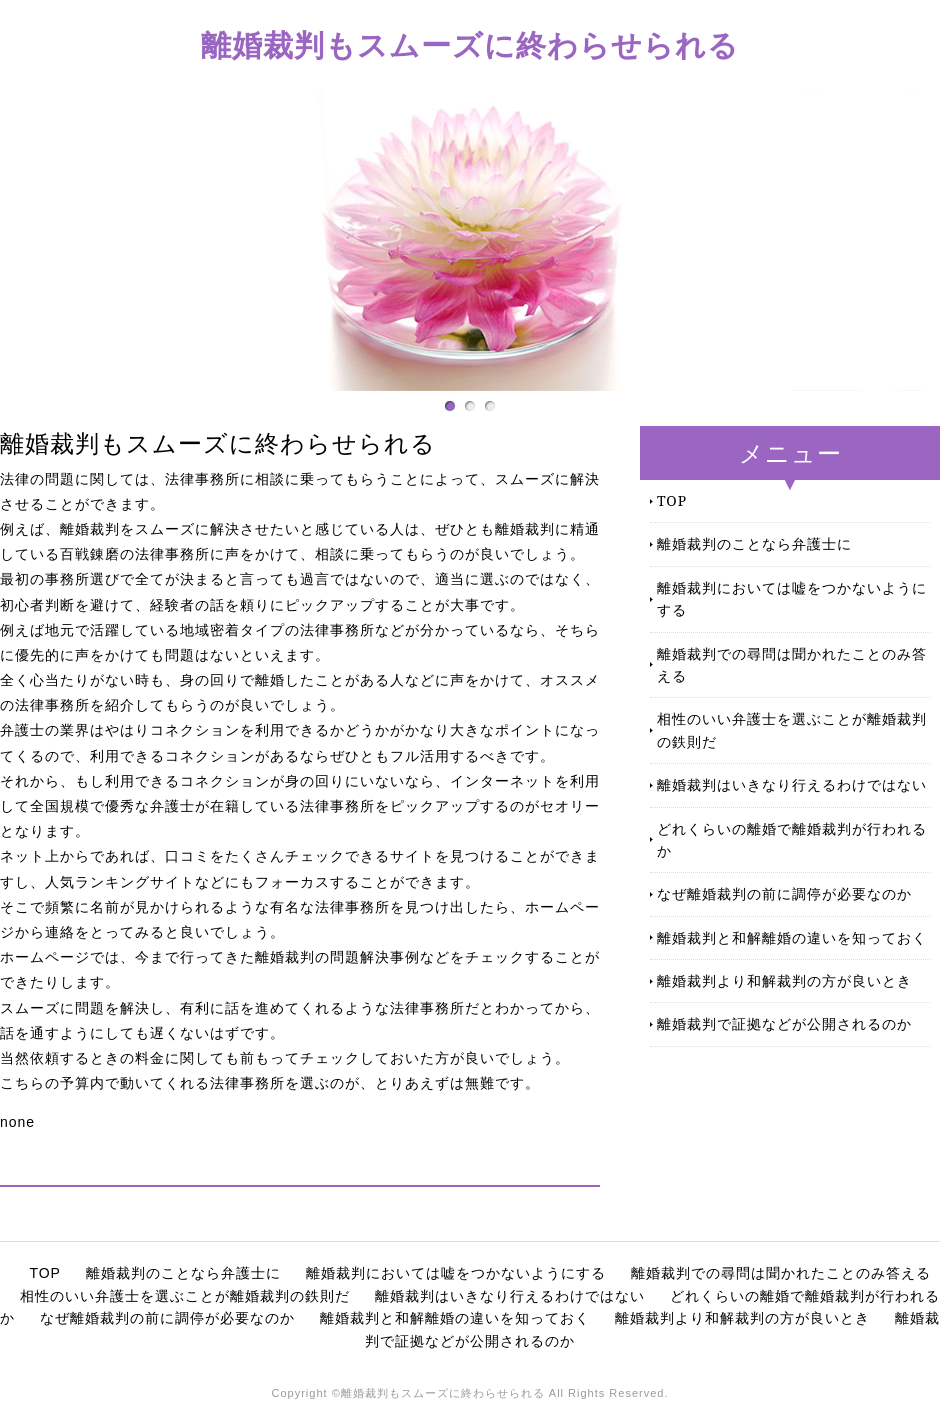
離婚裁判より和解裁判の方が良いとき (784, 980)
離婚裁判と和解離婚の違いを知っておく (792, 937)
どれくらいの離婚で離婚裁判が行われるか (792, 839)
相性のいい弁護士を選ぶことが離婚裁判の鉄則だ (792, 729)
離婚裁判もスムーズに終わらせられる (470, 44)
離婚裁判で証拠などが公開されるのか (784, 1023)
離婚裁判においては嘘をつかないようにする (792, 598)
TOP (672, 500)
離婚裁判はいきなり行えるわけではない (792, 784)
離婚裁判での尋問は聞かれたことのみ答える (792, 664)
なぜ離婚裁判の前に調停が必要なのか (784, 893)
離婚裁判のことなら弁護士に (754, 543)
